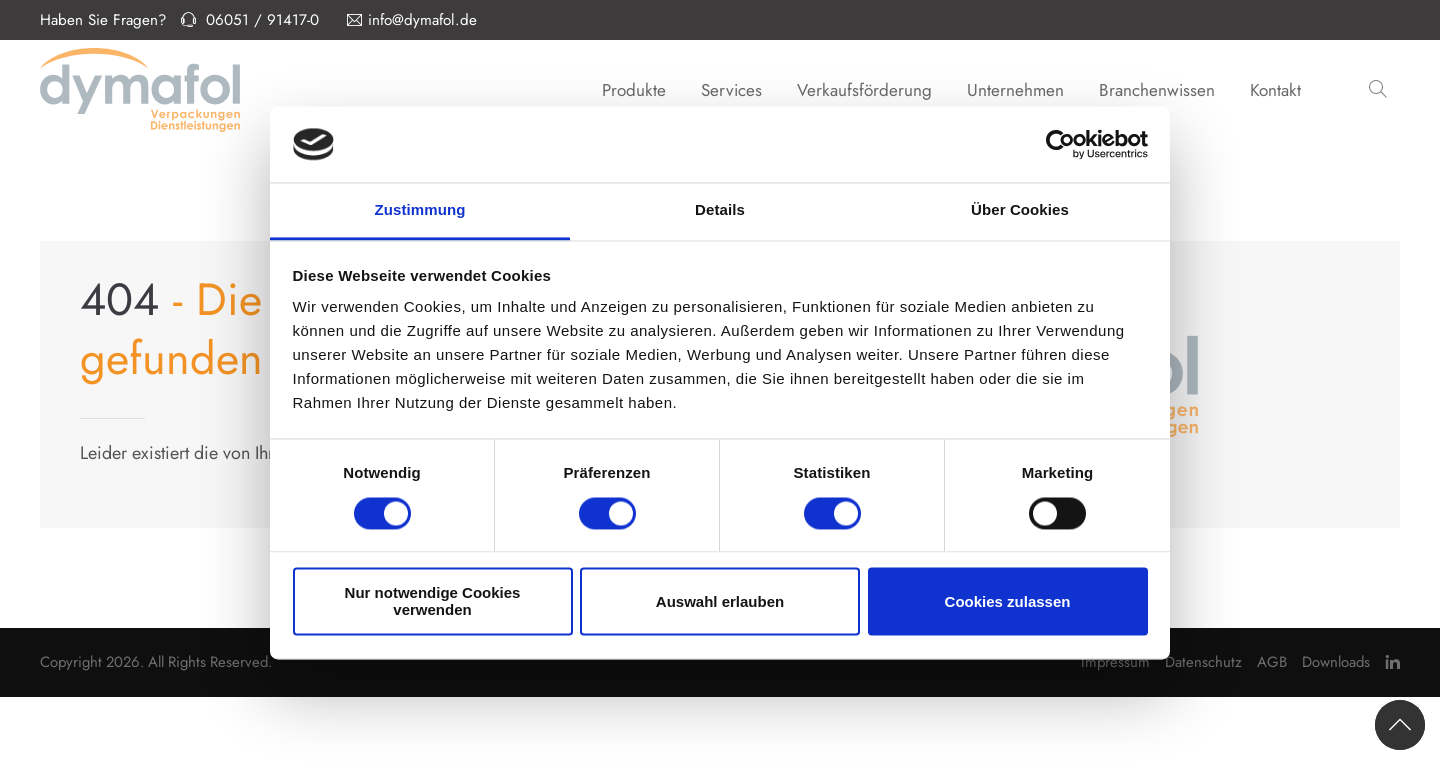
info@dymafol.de (412, 20)
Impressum (1115, 662)
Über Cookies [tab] (1020, 210)
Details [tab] (720, 210)
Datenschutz (1203, 662)
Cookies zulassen (1008, 601)
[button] (1380, 90)
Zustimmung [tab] (420, 210)
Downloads (1336, 662)
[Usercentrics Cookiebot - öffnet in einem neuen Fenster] (1060, 144)
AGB (1272, 662)
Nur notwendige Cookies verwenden (433, 602)
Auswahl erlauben (720, 601)
